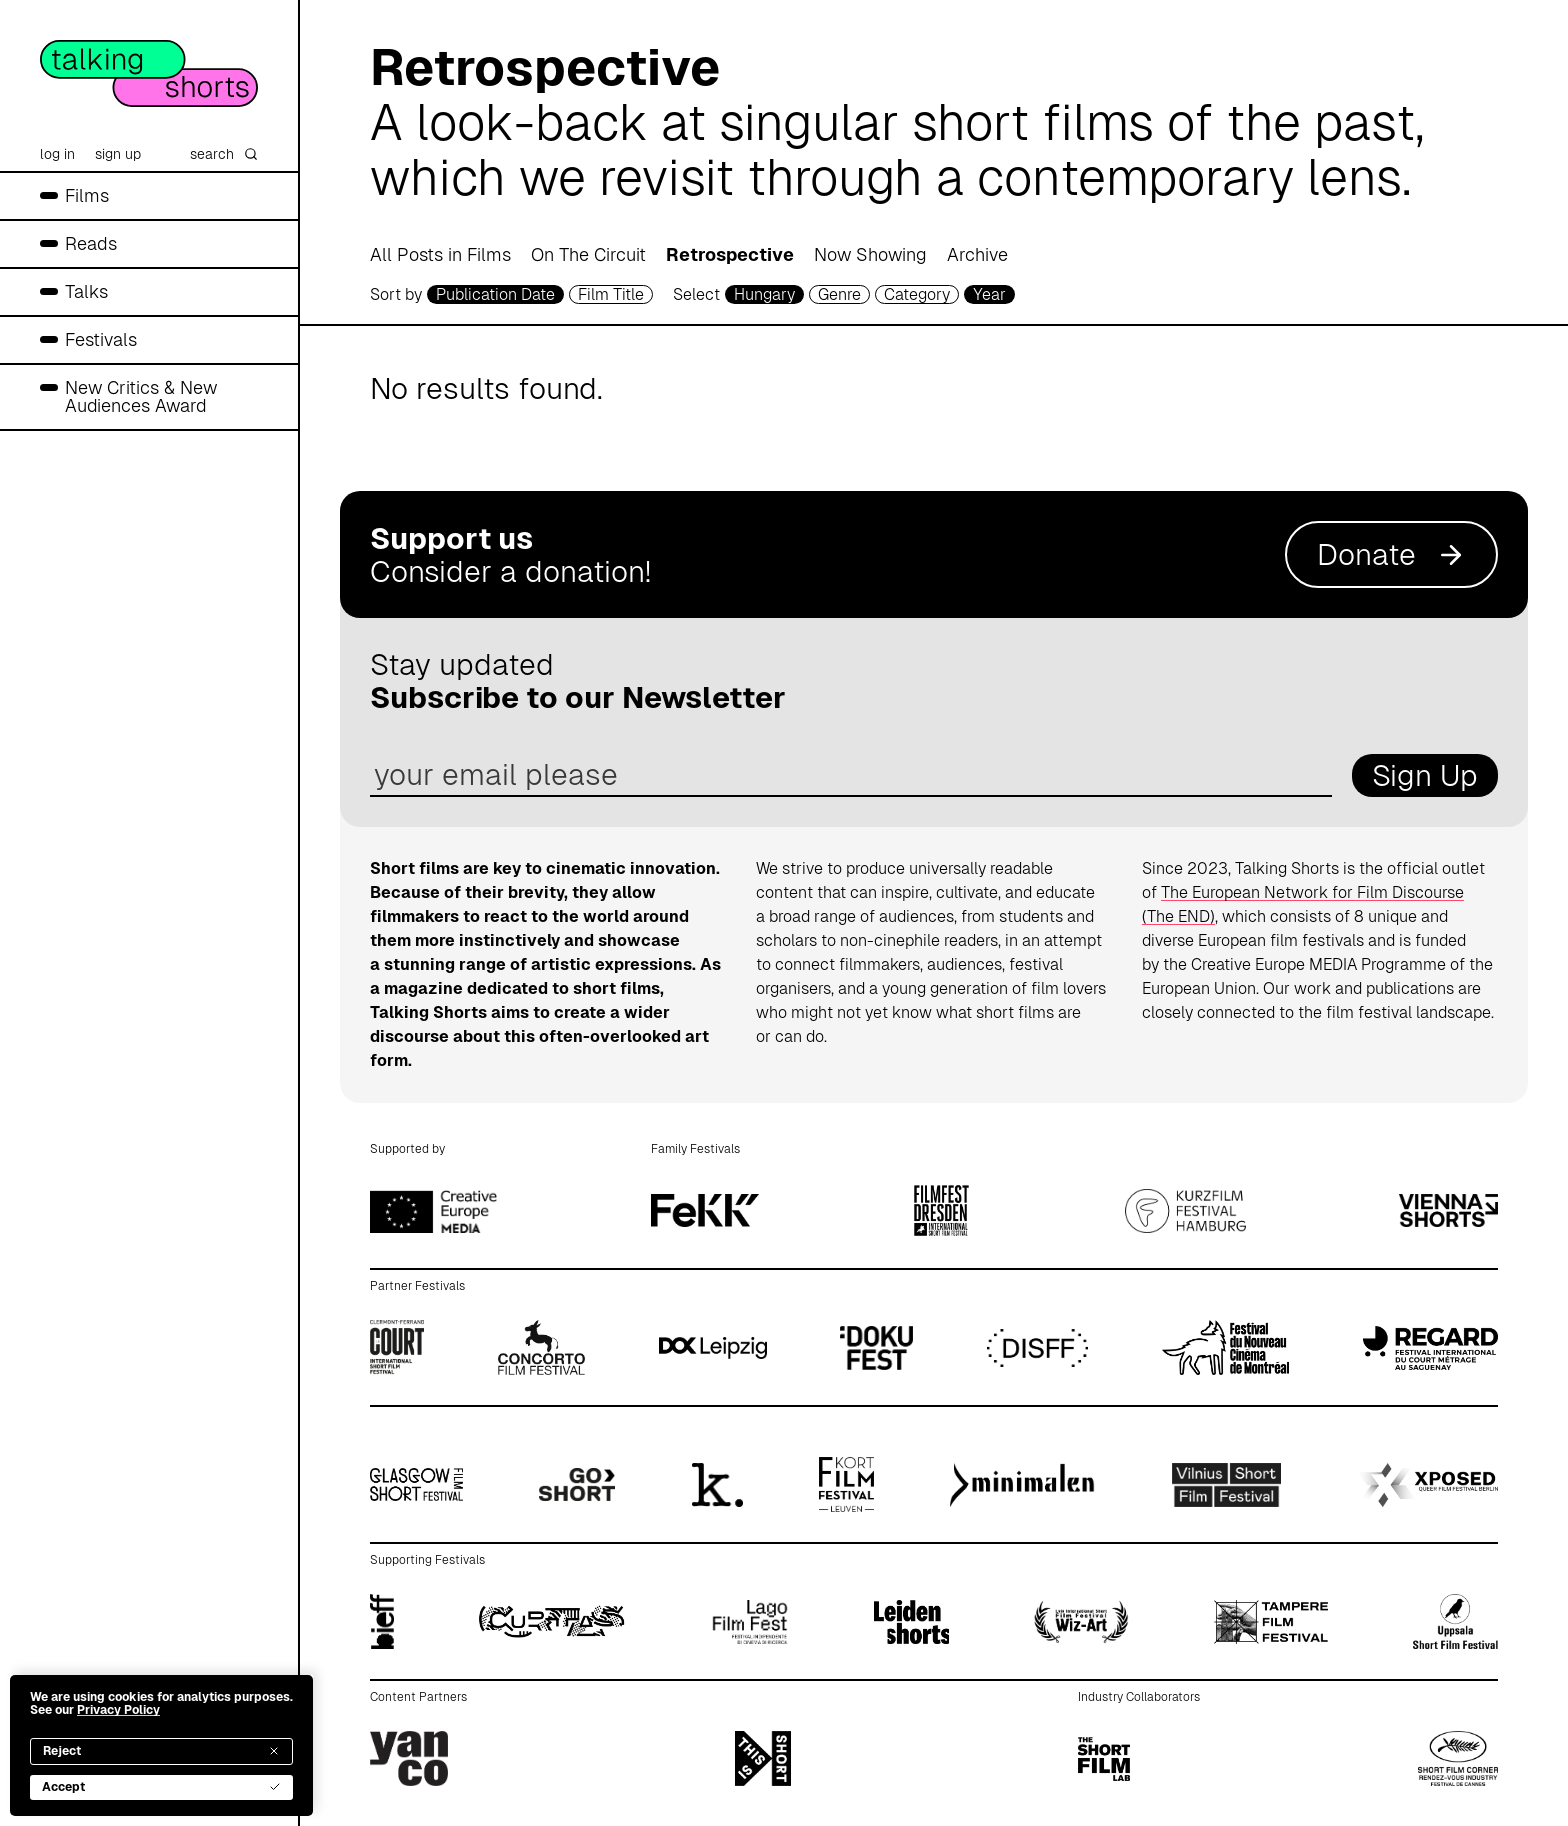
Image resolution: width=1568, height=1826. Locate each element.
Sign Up (1425, 775)
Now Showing (870, 254)
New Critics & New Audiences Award (141, 396)
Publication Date (495, 294)
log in (57, 154)
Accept (161, 1787)
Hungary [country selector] (764, 294)
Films (87, 195)
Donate (1391, 554)
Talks (86, 291)
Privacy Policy (118, 1710)
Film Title (611, 294)
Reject (161, 1751)
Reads (91, 243)
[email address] (851, 775)
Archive (977, 254)
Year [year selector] (989, 294)
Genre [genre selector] (839, 294)
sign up (118, 154)
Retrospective (730, 254)
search (224, 154)
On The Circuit (588, 254)
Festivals (101, 339)
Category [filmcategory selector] (917, 294)
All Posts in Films (440, 254)
